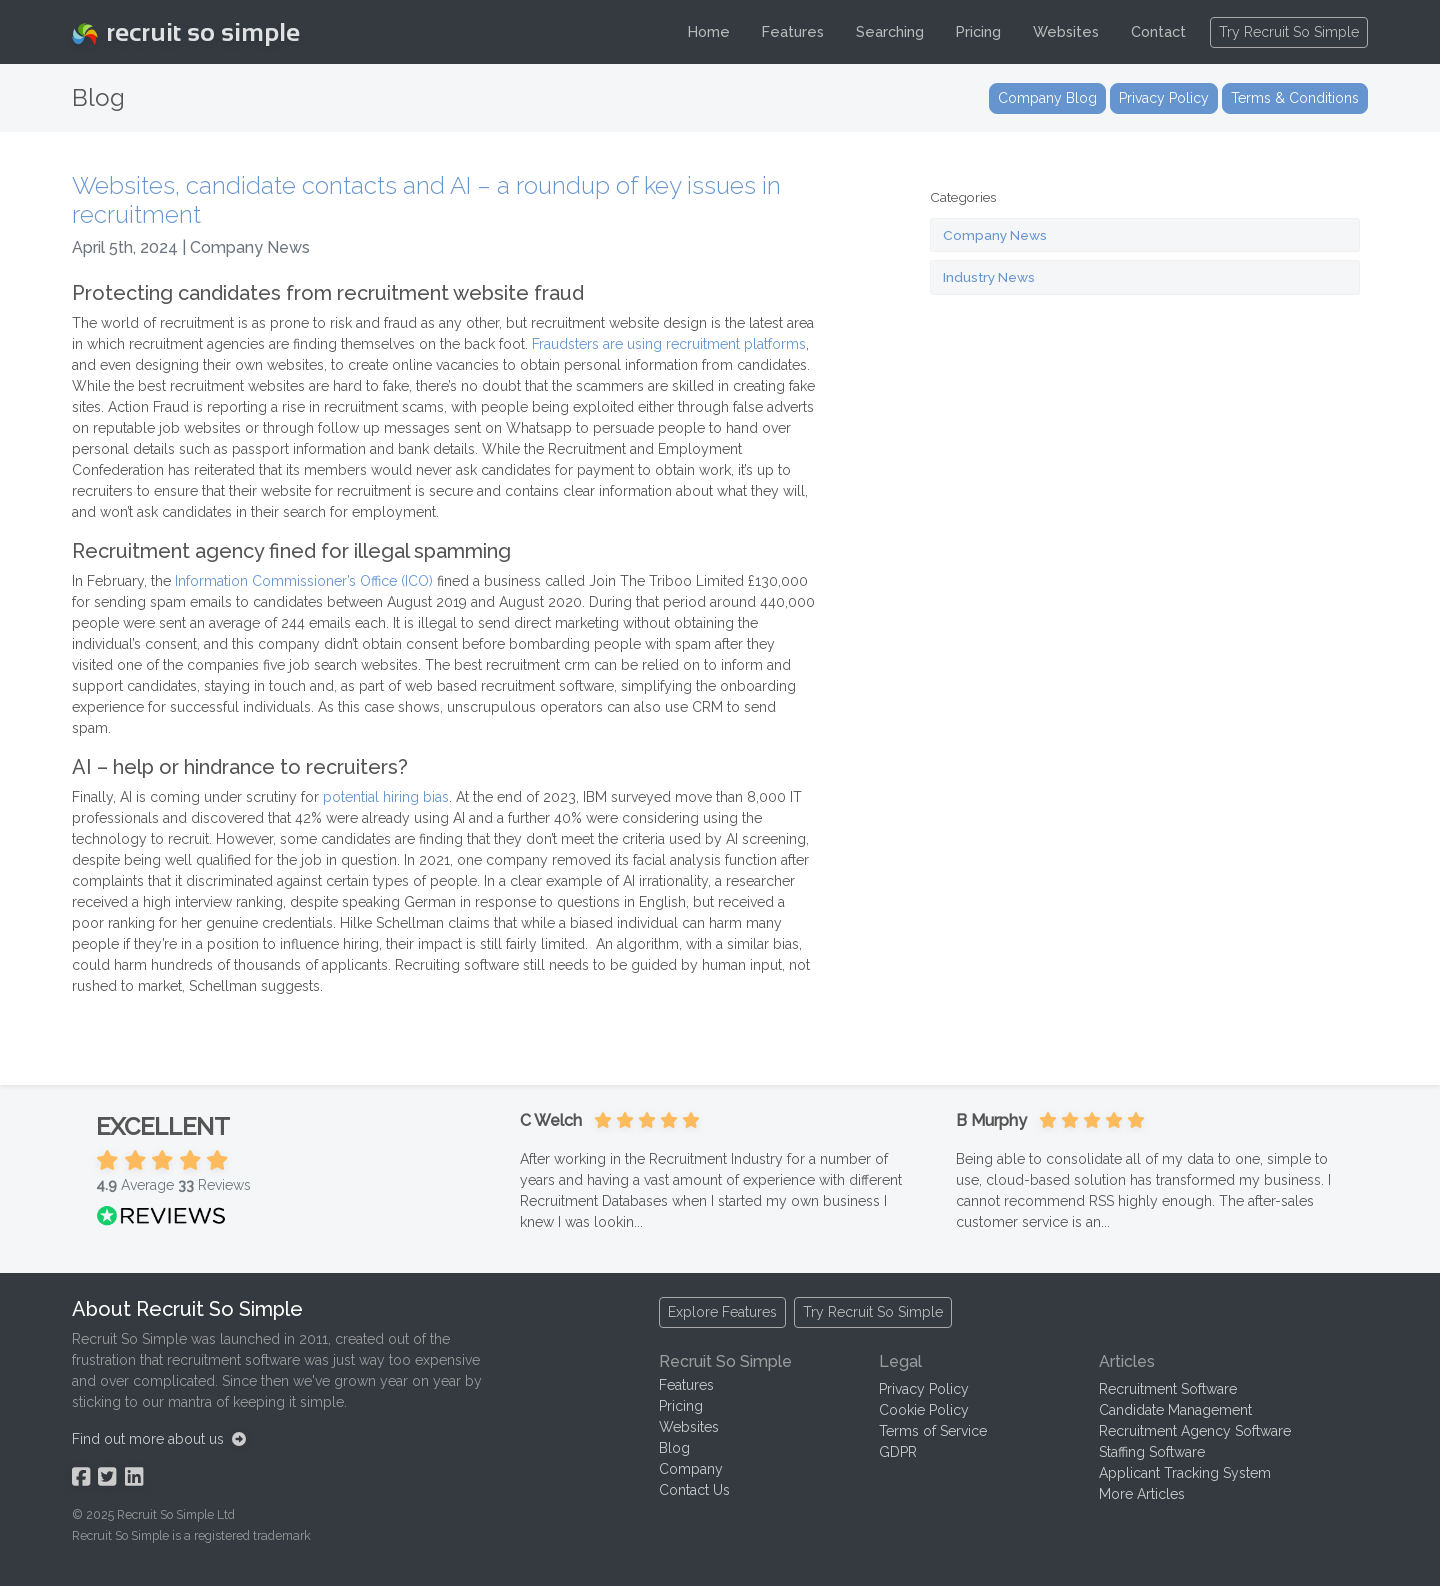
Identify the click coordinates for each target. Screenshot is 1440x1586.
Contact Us (694, 1490)
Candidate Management (1175, 1410)
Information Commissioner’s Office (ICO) (304, 581)
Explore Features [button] (722, 1312)
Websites (1066, 31)
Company (691, 1469)
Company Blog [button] (1047, 98)
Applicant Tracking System (1185, 1473)
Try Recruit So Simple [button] (1289, 32)
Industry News (989, 277)
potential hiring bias (386, 797)
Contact (1158, 31)
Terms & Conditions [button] (1295, 98)
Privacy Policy (924, 1389)
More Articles (1142, 1494)
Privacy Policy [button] (1164, 98)
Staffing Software (1152, 1452)
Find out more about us (159, 1439)
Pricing (978, 31)
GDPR (898, 1452)
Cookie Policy (924, 1410)
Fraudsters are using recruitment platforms (669, 344)
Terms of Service (933, 1431)
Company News (995, 235)
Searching (890, 31)
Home (709, 31)
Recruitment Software (1168, 1389)
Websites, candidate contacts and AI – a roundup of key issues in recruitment (426, 200)
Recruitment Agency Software (1195, 1431)
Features (793, 31)
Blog (674, 1448)
